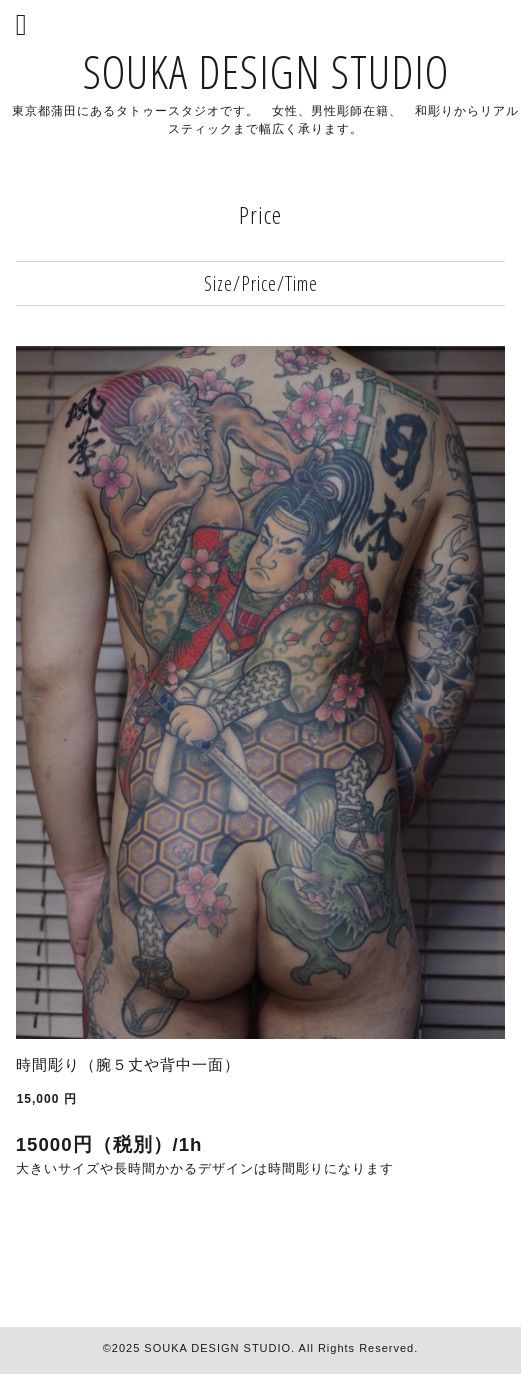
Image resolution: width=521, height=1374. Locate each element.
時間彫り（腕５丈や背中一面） (128, 1064)
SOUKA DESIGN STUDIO (266, 71)
